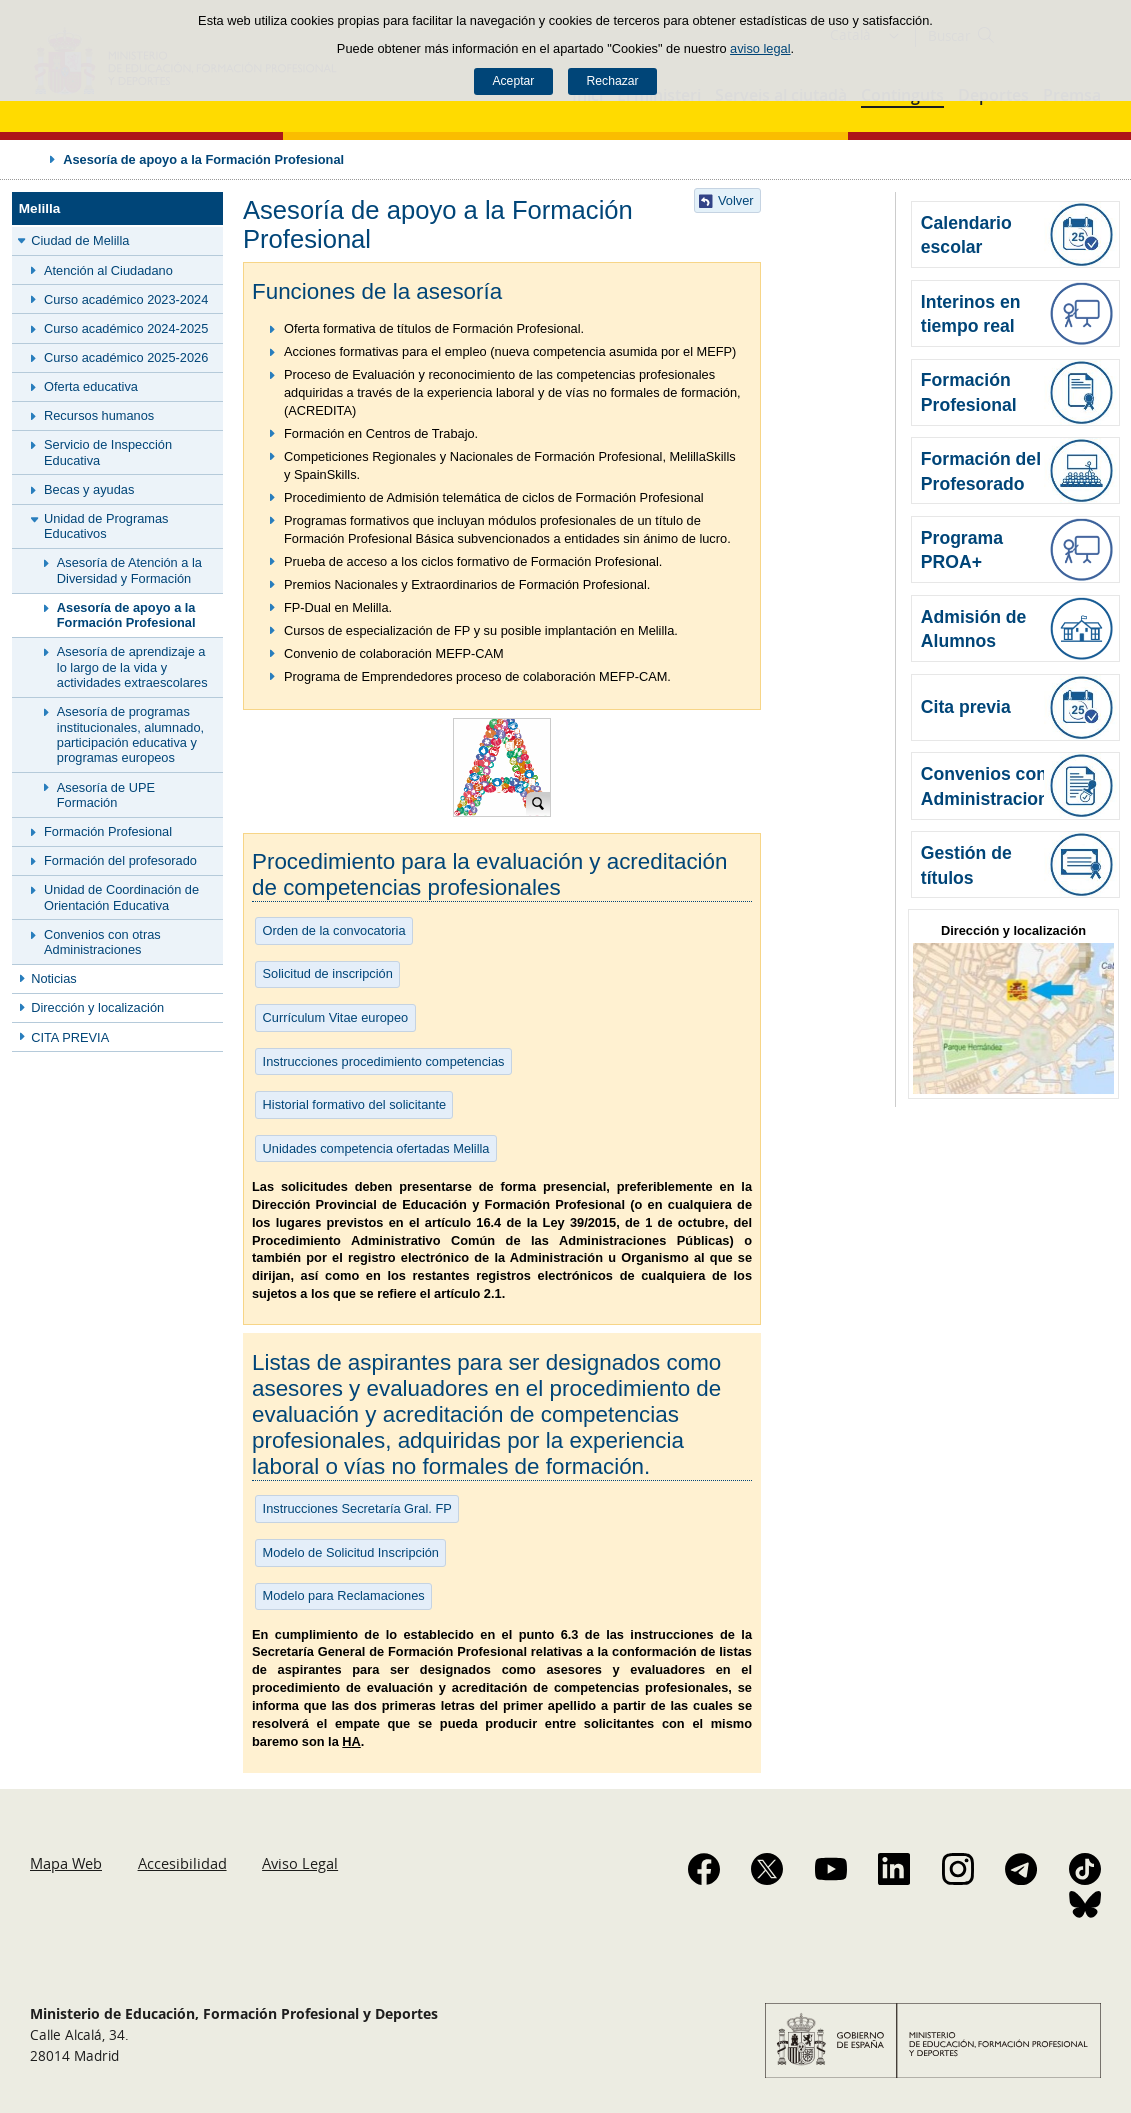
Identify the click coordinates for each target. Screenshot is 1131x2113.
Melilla (40, 208)
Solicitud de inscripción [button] (328, 973)
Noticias (54, 978)
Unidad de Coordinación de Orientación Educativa (121, 897)
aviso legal (760, 48)
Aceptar (513, 81)
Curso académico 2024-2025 (126, 328)
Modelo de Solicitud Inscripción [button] (351, 1552)
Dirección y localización (97, 1007)
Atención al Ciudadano (108, 270)
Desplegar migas (32, 159)
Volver (736, 200)
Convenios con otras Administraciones (102, 942)
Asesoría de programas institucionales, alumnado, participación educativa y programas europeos (130, 734)
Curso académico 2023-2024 (126, 299)
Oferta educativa (91, 386)
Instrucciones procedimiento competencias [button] (384, 1061)
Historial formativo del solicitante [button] (355, 1104)
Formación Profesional (108, 831)
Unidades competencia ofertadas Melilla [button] (376, 1148)
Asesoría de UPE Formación (106, 795)
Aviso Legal (300, 1863)
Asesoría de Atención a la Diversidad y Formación (129, 570)
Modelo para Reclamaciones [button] (344, 1595)
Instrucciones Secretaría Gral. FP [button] (357, 1508)
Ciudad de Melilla (80, 240)
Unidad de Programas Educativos (106, 526)
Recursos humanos (99, 415)
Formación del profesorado (120, 860)
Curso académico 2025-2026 (126, 357)
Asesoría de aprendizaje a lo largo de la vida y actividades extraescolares (132, 667)
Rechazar (613, 81)
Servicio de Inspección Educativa (108, 452)
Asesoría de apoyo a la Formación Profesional (126, 615)
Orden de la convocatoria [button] (334, 930)
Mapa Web (66, 1863)
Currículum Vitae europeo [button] (336, 1017)
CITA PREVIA (70, 1037)
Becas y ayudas (89, 489)
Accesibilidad (182, 1863)
